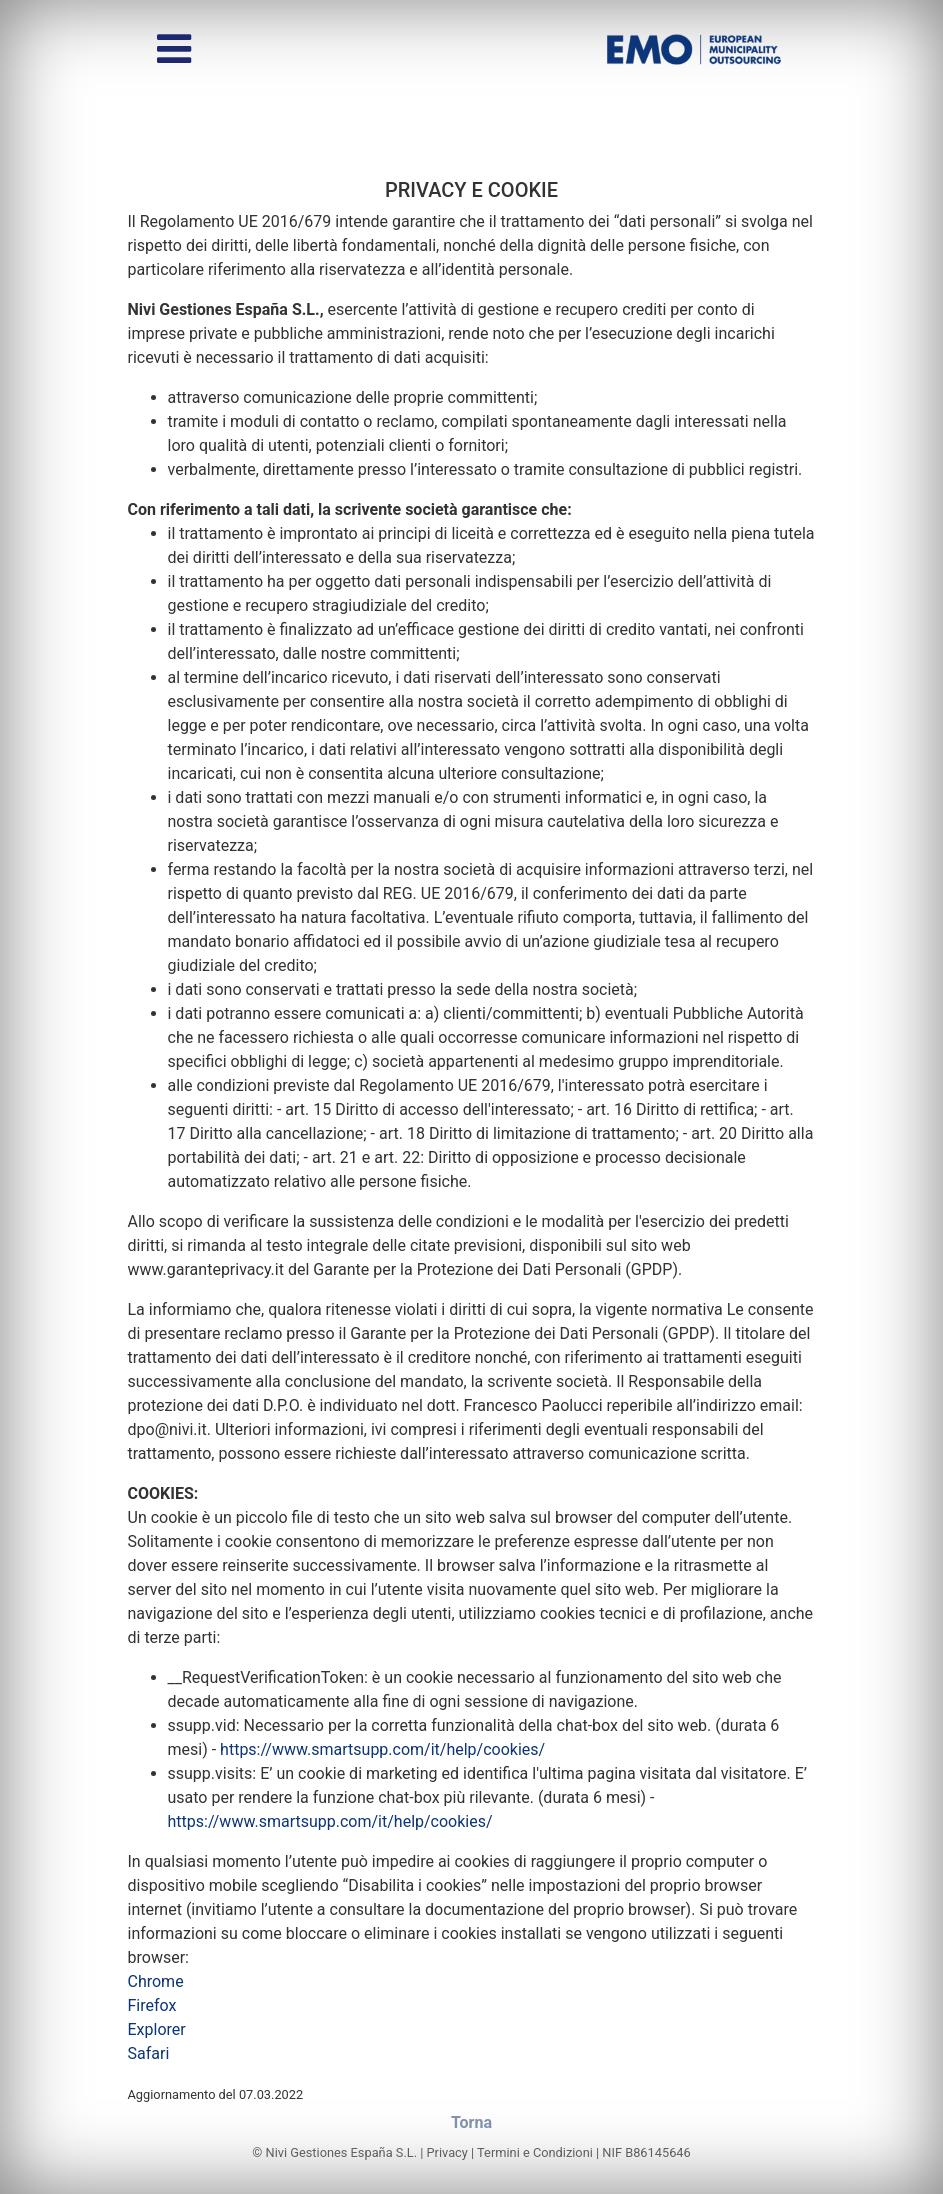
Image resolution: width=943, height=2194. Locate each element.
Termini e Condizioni (535, 2152)
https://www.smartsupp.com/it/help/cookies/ (382, 1749)
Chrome (156, 1981)
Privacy (447, 2152)
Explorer (157, 2029)
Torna (471, 2122)
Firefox (152, 2005)
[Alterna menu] (174, 49)
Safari (149, 2053)
